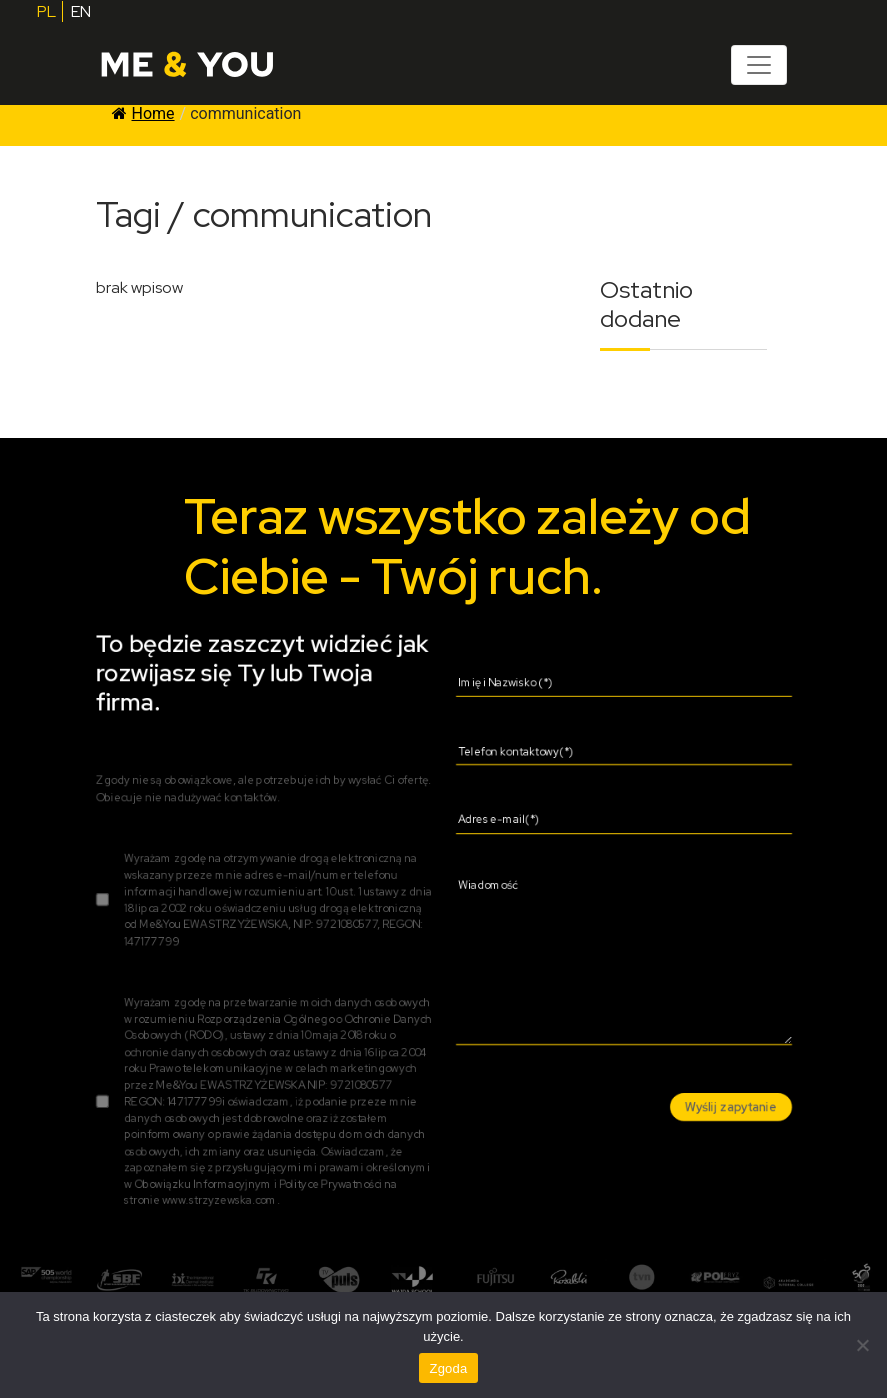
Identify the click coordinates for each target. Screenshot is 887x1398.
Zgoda (448, 1368)
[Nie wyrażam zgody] (862, 1345)
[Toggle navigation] (759, 65)
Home (143, 113)
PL (46, 11)
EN (81, 11)
